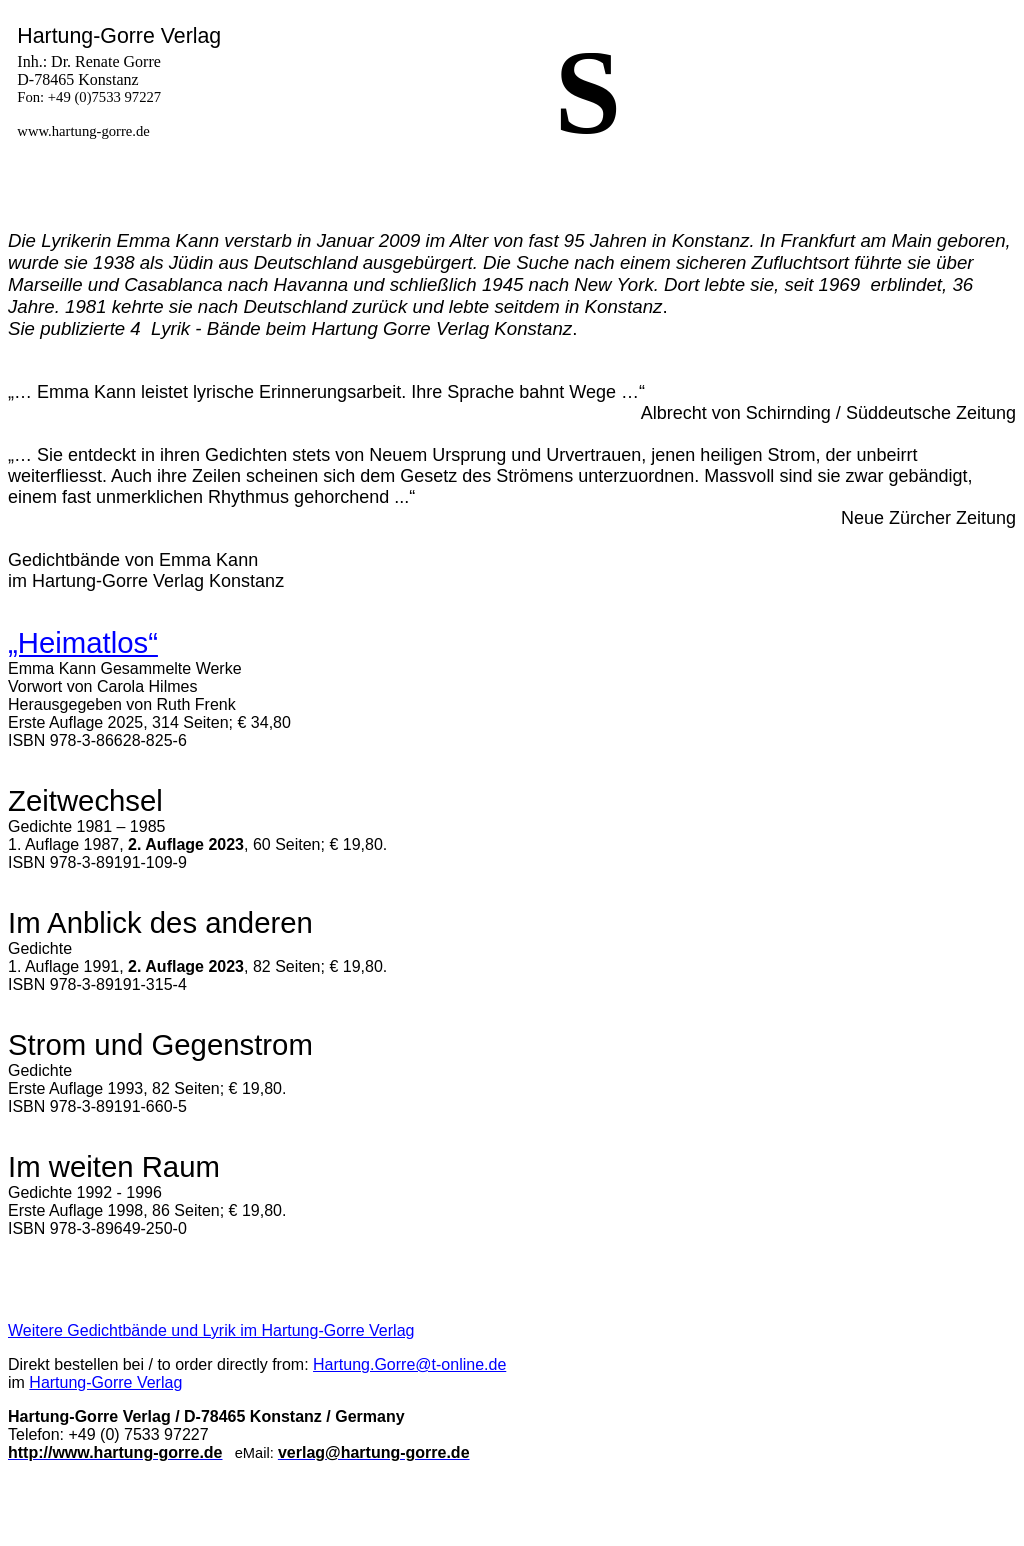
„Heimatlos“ (83, 642)
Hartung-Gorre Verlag (105, 1382)
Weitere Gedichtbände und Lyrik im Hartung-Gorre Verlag (211, 1330)
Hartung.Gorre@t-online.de (409, 1364)
